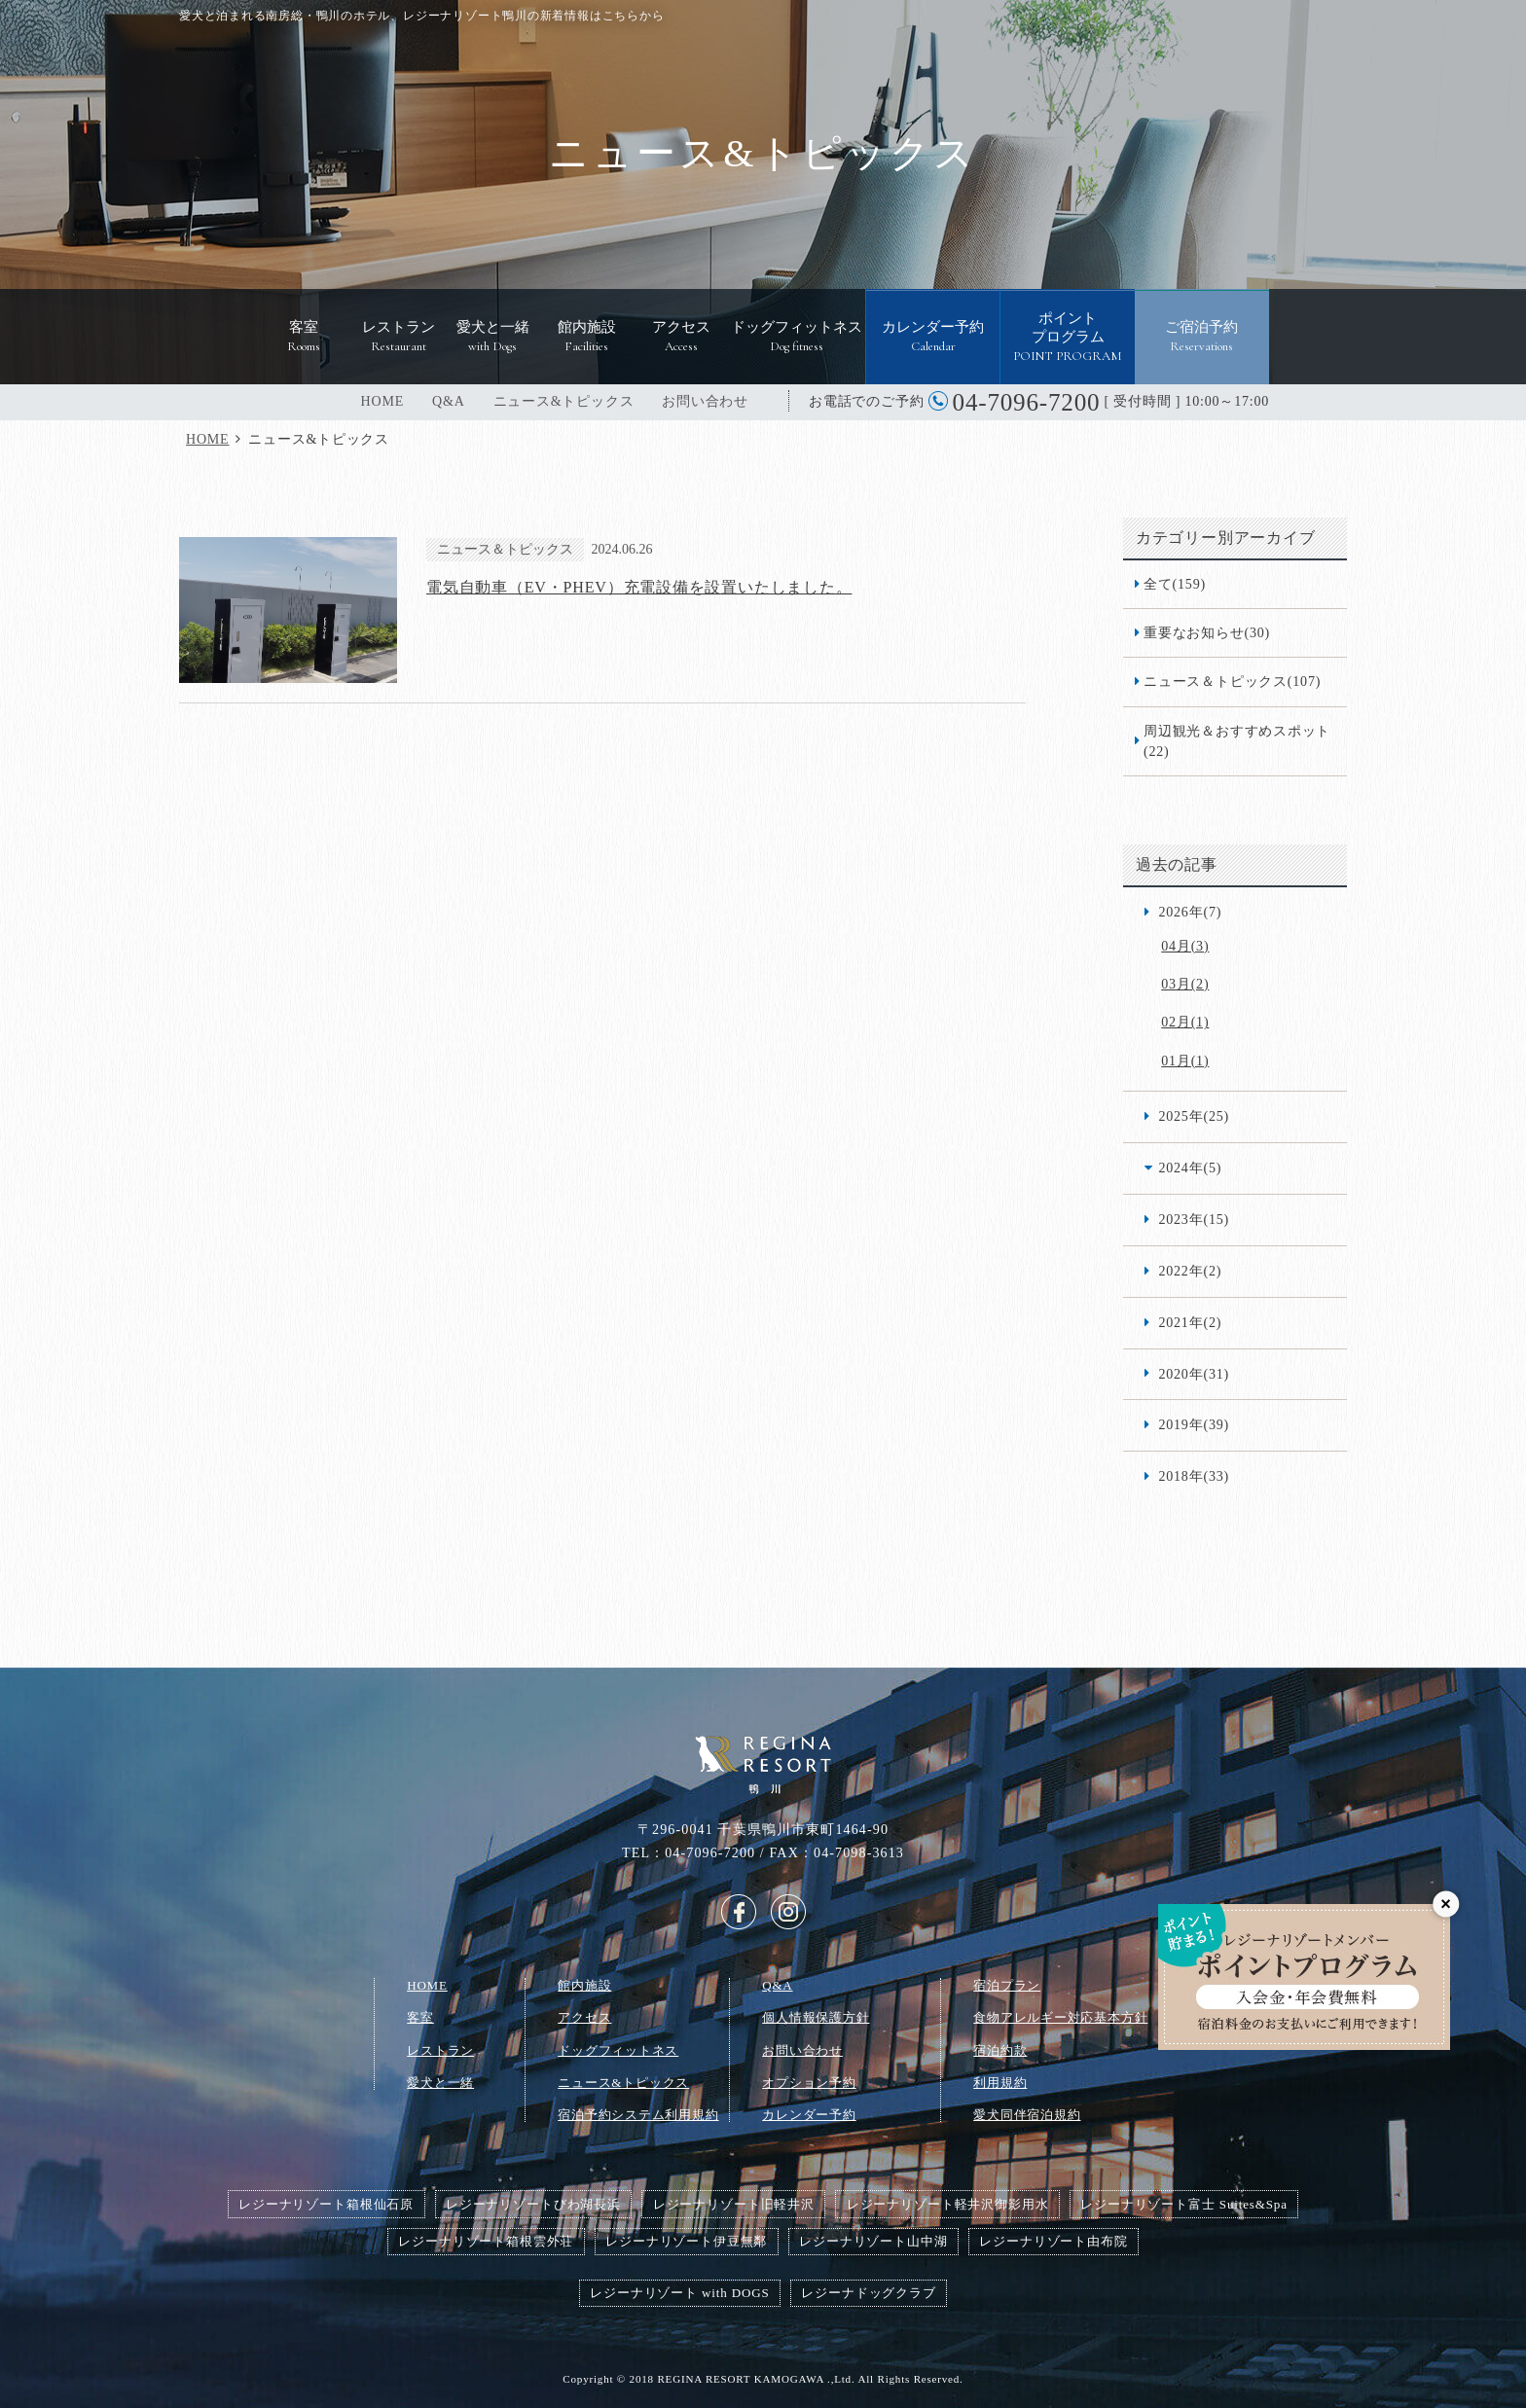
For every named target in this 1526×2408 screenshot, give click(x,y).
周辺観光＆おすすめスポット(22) (1237, 741)
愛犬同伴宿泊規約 (1026, 2114)
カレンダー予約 (808, 2114)
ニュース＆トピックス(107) (1232, 681)
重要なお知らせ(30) (1207, 632)
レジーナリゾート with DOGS (679, 2292)
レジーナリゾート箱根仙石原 (326, 2204)
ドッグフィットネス (618, 2050)
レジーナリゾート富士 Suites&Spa (1184, 2204)
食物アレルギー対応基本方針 (1060, 2017)
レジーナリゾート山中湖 (873, 2241)
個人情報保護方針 (815, 2017)
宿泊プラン (1006, 1985)
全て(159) (1175, 584)
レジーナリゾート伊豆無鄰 (686, 2241)
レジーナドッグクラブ (868, 2292)
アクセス (584, 2017)
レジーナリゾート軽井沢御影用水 (948, 2204)
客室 (420, 2017)
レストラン (440, 2050)
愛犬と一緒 (440, 2082)
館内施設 (584, 1985)
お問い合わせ (705, 401)
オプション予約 (808, 2082)
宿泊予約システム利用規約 (638, 2114)
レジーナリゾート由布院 (1053, 2241)
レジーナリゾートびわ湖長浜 (533, 2204)
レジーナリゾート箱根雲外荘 (485, 2241)
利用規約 (1000, 2082)
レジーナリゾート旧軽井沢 (734, 2204)
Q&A (448, 401)
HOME (382, 401)
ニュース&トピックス (564, 401)
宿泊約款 (1000, 2050)
